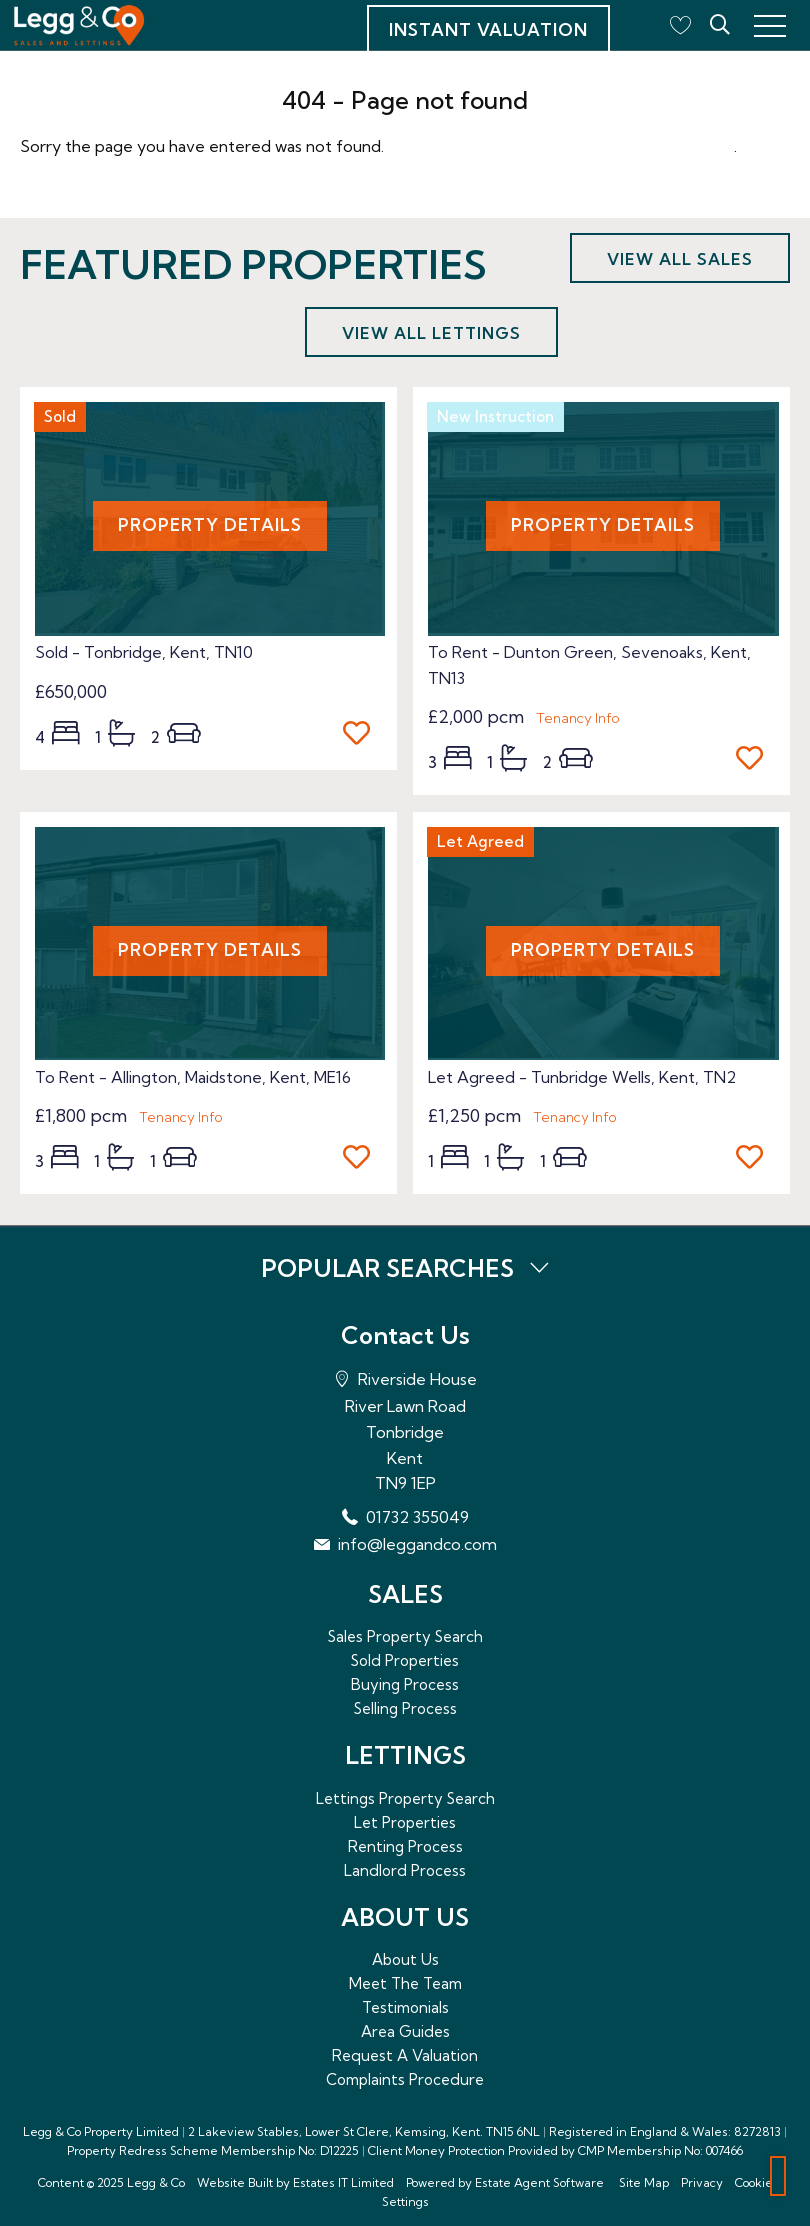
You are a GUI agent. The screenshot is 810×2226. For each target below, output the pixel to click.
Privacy (702, 2182)
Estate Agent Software (539, 2182)
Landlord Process (405, 1870)
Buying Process (405, 1684)
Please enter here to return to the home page (561, 146)
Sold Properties (405, 1660)
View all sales (680, 259)
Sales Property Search (405, 1636)
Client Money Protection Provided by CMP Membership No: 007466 (555, 2150)
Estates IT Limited (343, 2182)
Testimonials (405, 2007)
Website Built (235, 2182)
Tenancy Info (578, 718)
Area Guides (405, 2031)
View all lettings (431, 333)
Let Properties (405, 1822)
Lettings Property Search (405, 1798)
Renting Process (405, 1846)
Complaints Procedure (405, 2079)
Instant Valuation (488, 29)
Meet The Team (405, 1983)
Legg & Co (156, 2182)
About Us (405, 1959)
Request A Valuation (405, 2055)
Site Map (644, 2182)
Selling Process (405, 1708)
